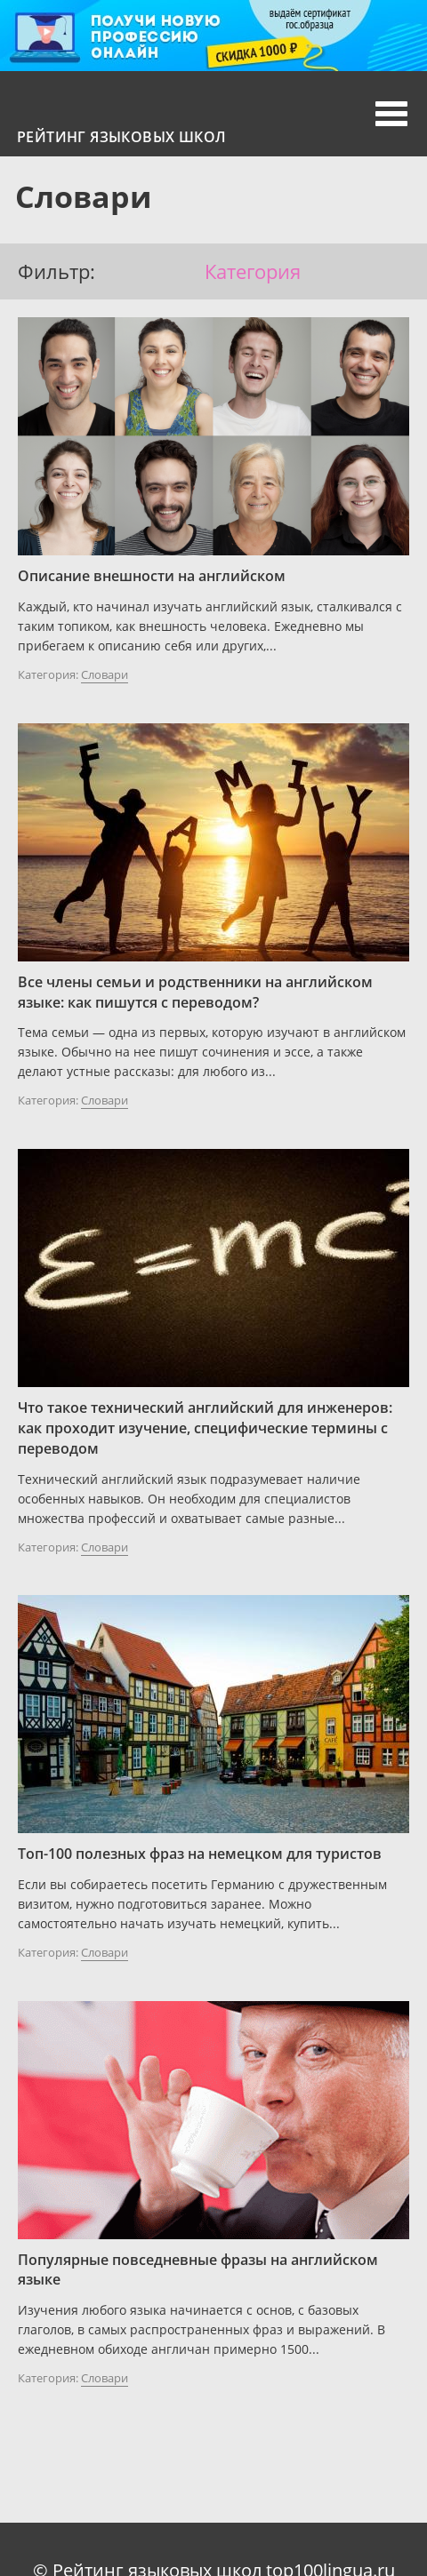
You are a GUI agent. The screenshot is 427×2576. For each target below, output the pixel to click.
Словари (104, 674)
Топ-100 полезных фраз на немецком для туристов (200, 1853)
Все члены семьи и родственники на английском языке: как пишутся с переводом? (195, 992)
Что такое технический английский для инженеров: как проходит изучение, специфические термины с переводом (205, 1428)
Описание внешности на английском (152, 576)
